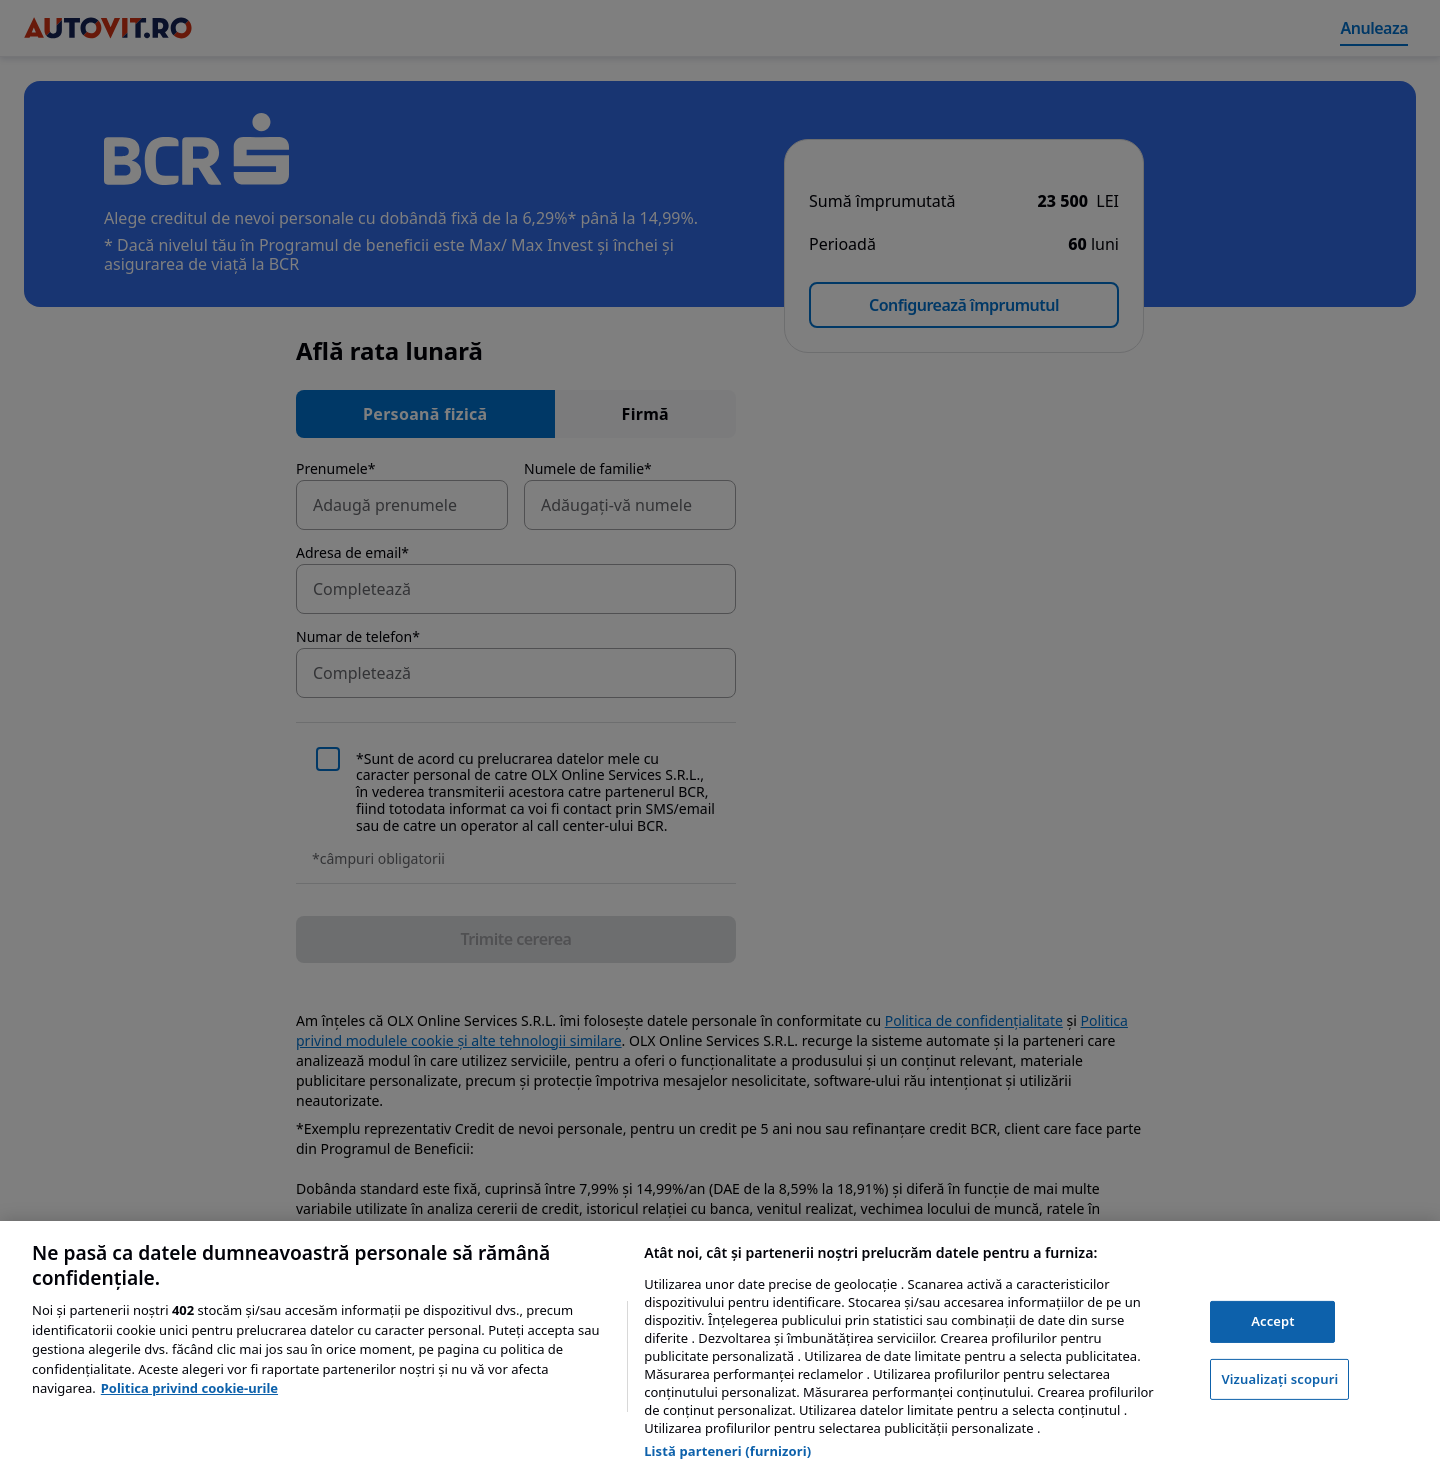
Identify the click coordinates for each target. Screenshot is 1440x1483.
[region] (720, 1352)
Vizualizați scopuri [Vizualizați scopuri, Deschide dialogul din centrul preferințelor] (1279, 1379)
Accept (1273, 1321)
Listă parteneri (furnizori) (727, 1451)
